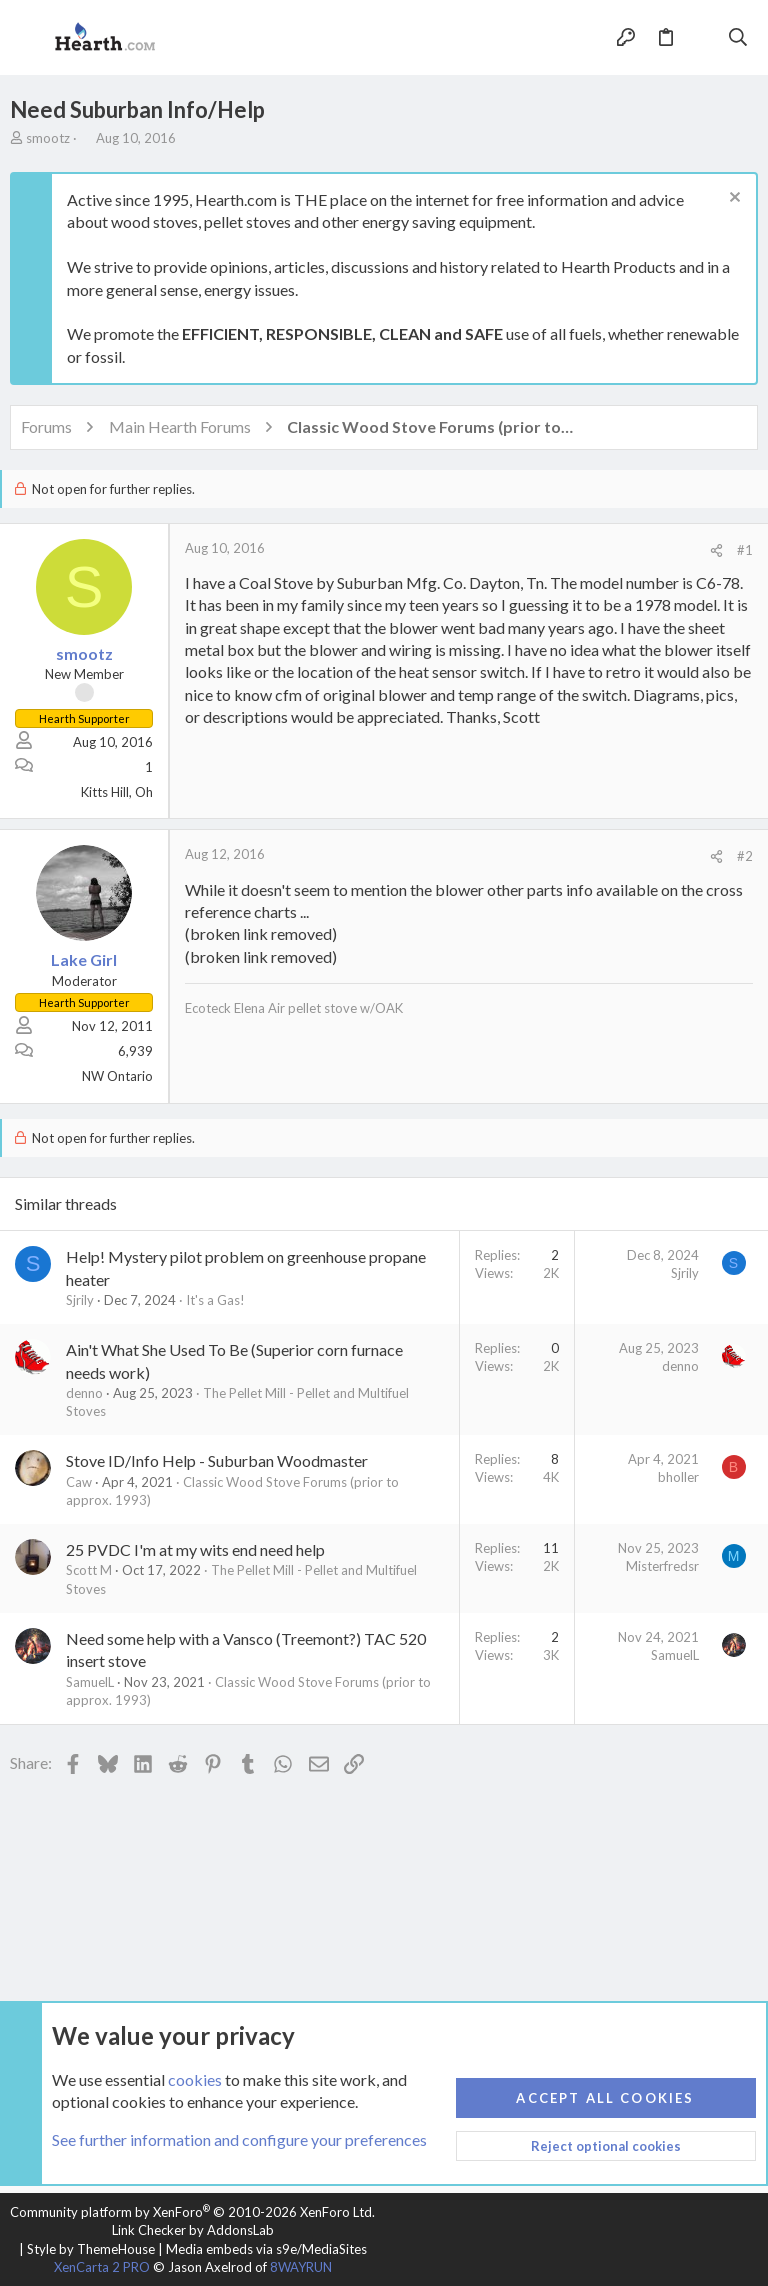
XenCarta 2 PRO (102, 2267)
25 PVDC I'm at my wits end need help (195, 1549)
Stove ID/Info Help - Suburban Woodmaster (217, 1460)
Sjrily (80, 1300)
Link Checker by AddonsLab (193, 2230)
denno (84, 1393)
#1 (745, 550)
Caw (79, 1482)
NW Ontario (117, 1076)
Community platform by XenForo (192, 2212)
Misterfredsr (662, 1566)
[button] (30, 38)
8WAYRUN (301, 2267)
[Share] (716, 550)
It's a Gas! (215, 1300)
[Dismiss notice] (732, 199)
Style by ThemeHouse (91, 2249)
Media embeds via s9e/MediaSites (266, 2249)
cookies (195, 2079)
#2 (745, 856)
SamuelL (90, 1682)
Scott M (89, 1570)
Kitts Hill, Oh (117, 792)
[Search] (738, 38)
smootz (48, 138)
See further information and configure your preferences (239, 2140)
